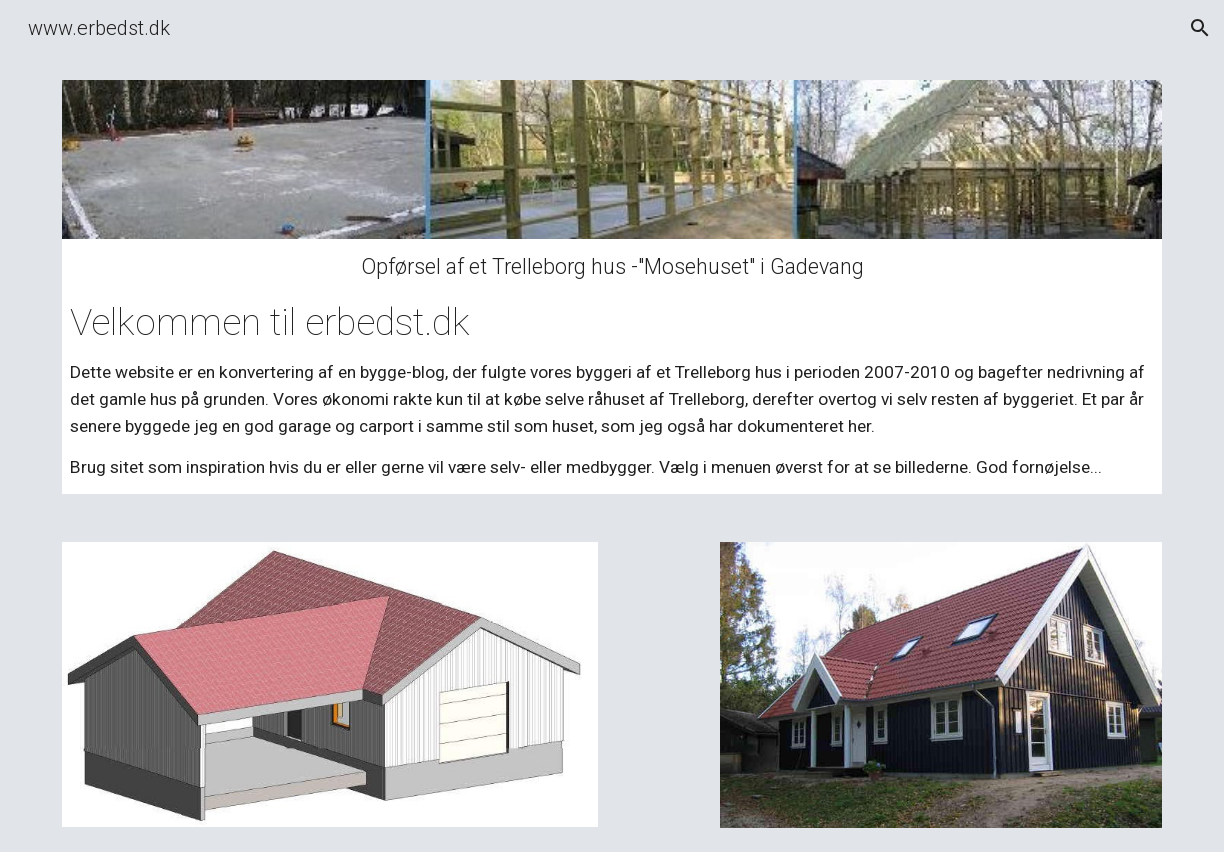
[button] (1200, 28)
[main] (612, 367)
